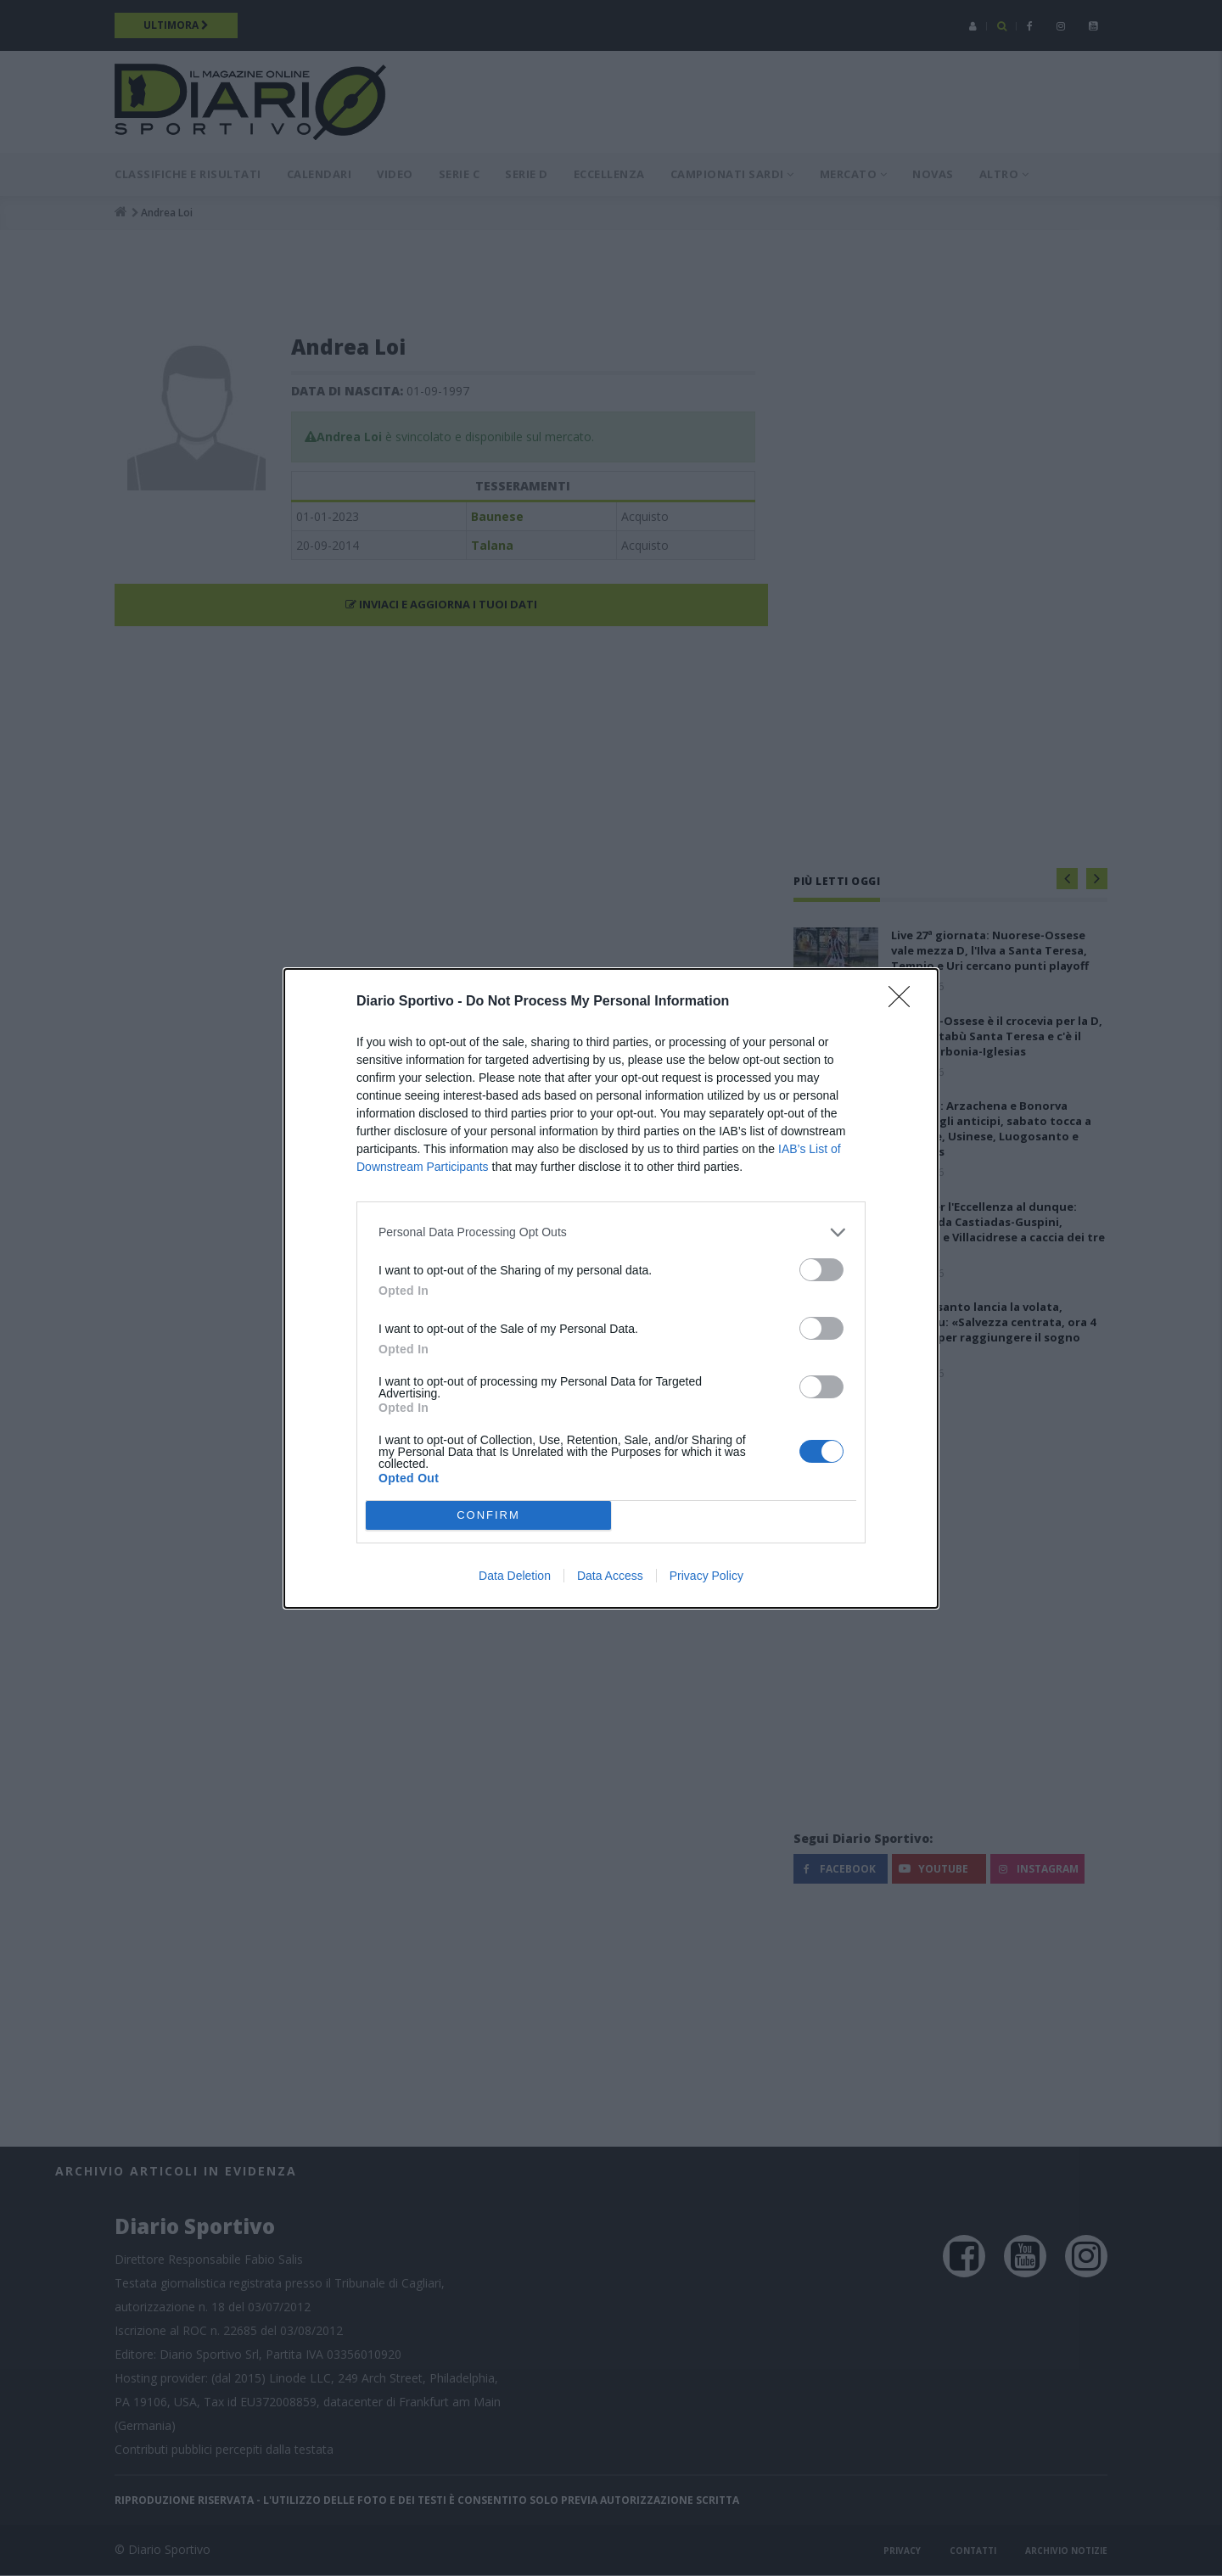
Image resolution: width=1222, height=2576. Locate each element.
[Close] (904, 1002)
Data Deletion (515, 1575)
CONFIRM (488, 1515)
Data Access (610, 1575)
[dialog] (611, 1288)
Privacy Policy (706, 1575)
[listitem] (611, 1232)
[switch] (821, 1269)
